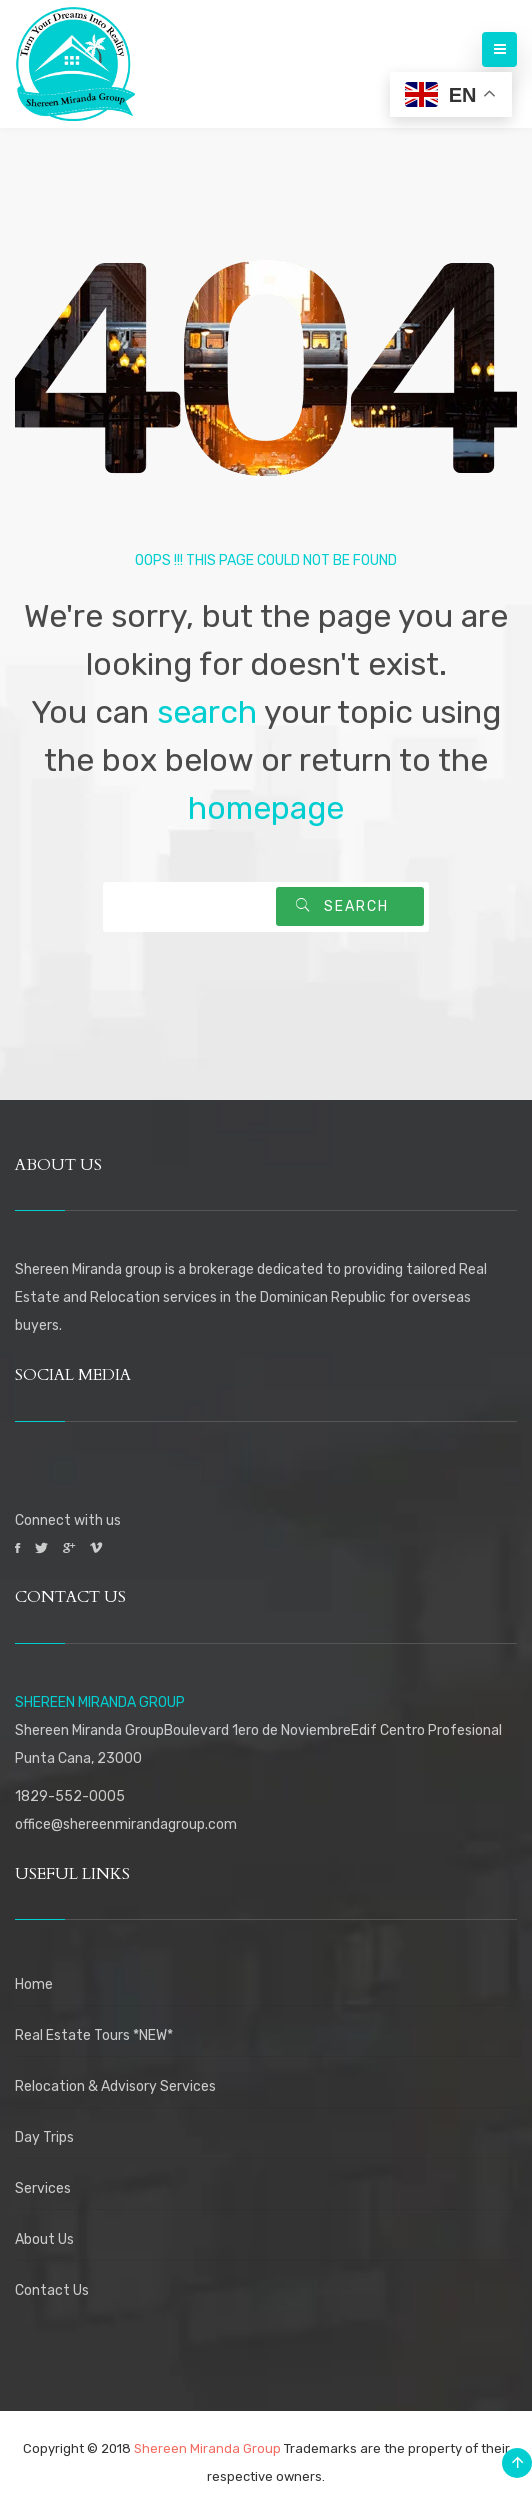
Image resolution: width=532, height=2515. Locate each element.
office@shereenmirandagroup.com (126, 1824)
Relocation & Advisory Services (115, 2086)
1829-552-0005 (70, 1796)
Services (43, 2188)
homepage (266, 808)
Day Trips (44, 2137)
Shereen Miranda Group (207, 2448)
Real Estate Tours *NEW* (94, 2035)
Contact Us (52, 2290)
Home (34, 1984)
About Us (44, 2239)
